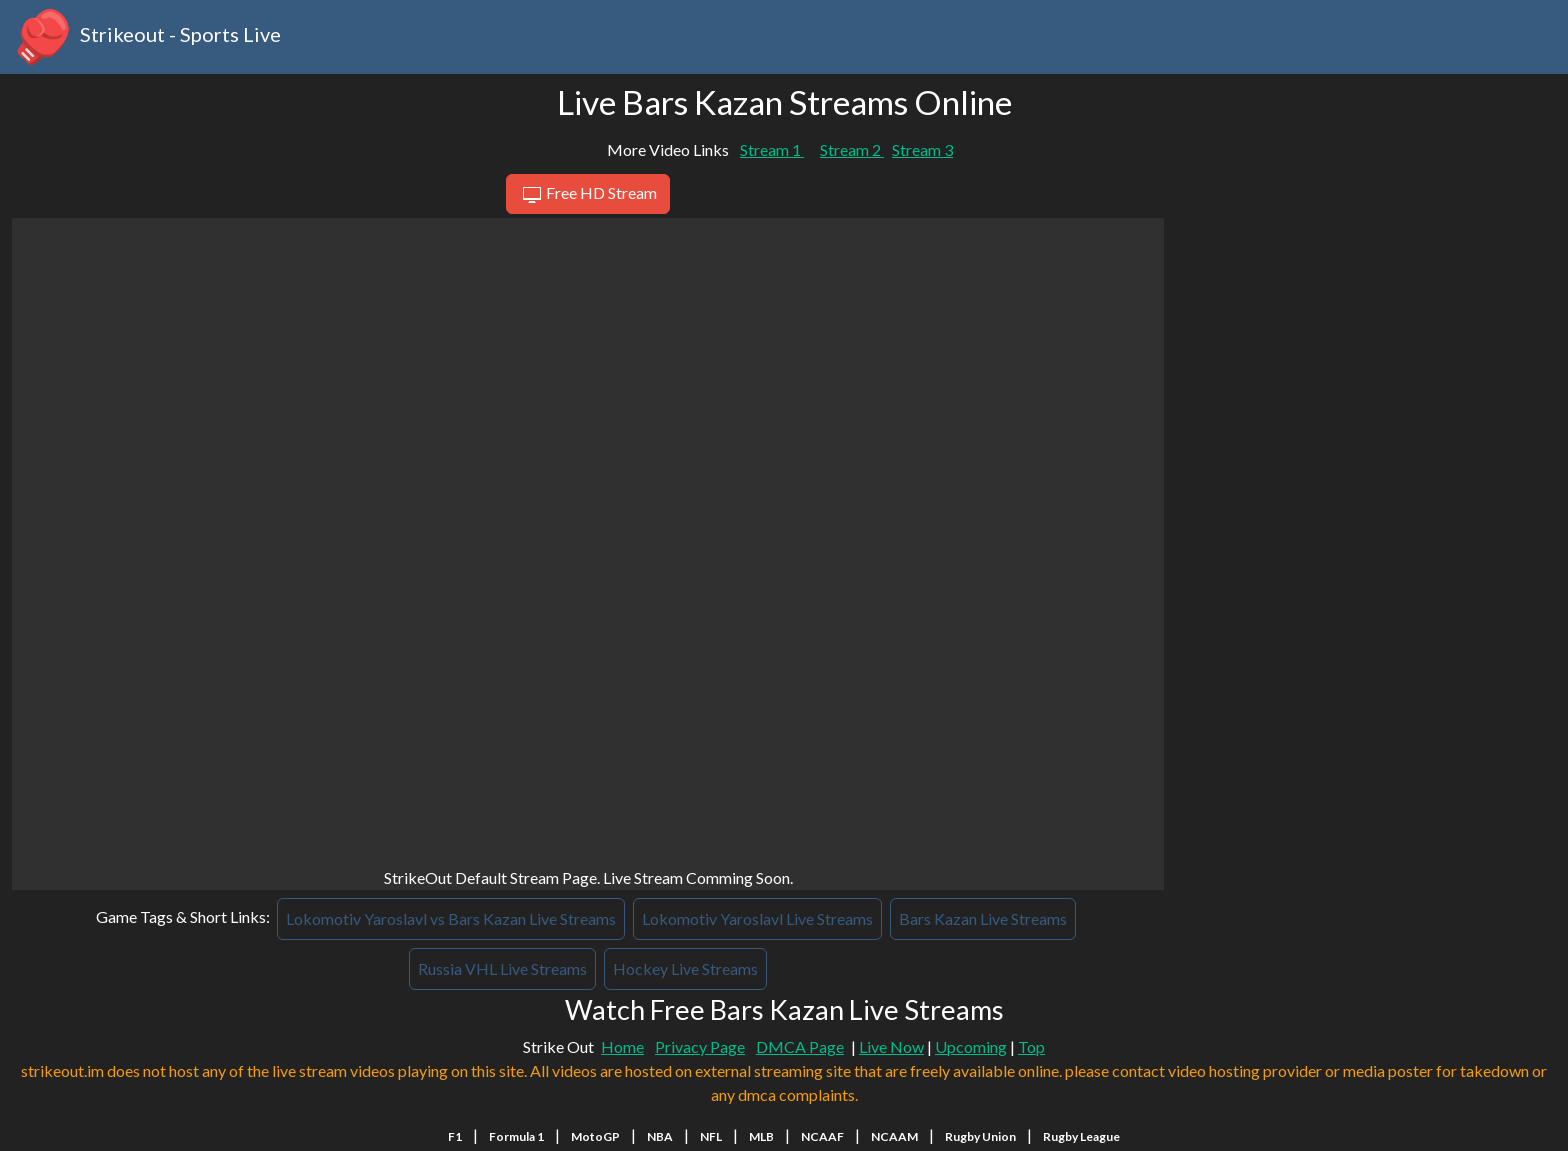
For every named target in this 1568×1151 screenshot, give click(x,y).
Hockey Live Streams (685, 968)
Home (622, 1046)
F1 (455, 1136)
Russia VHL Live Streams (502, 968)
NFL (711, 1136)
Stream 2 (852, 149)
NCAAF (822, 1136)
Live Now (891, 1046)
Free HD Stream (587, 195)
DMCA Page (800, 1046)
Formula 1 (516, 1136)
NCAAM (894, 1136)
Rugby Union (980, 1136)
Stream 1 (772, 149)
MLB (761, 1136)
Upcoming (971, 1046)
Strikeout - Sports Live (146, 37)
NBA (660, 1136)
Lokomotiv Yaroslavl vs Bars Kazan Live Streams (451, 918)
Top (1031, 1046)
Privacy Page (700, 1046)
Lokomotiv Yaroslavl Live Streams (757, 918)
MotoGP (595, 1136)
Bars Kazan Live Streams (983, 918)
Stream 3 (922, 149)
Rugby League (1081, 1136)
